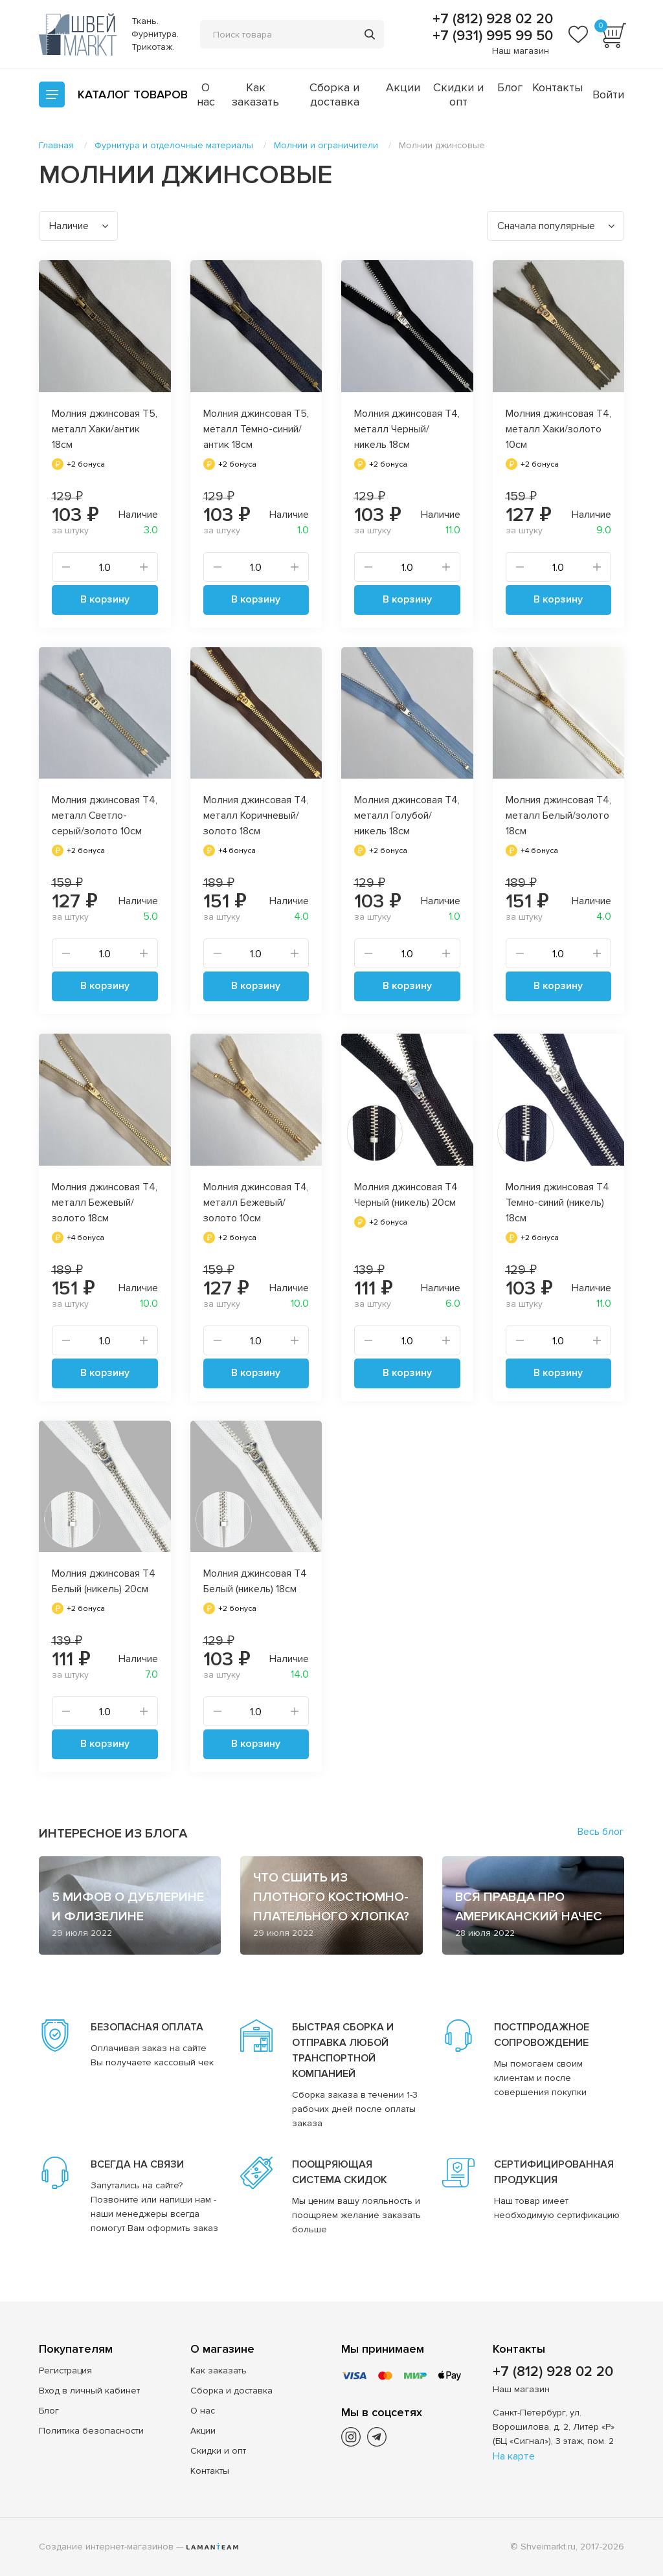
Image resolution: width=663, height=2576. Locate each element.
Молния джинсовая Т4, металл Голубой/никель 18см (407, 816)
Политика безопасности (91, 2430)
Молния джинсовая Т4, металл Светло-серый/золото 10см (104, 816)
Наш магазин (520, 50)
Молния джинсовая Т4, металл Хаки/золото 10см (558, 429)
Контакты (557, 87)
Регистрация (65, 2370)
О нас (206, 94)
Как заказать (255, 94)
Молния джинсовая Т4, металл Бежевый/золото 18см (104, 1203)
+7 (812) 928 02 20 (491, 19)
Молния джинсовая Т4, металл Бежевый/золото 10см (256, 1203)
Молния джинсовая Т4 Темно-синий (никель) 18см (557, 1203)
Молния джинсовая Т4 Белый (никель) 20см (103, 1581)
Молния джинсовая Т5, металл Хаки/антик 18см (104, 429)
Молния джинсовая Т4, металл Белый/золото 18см (558, 816)
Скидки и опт (458, 94)
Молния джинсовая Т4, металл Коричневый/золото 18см (256, 816)
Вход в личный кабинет (89, 2390)
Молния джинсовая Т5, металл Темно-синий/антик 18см (256, 429)
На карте (514, 2456)
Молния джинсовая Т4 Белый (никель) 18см (255, 1581)
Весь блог (601, 1831)
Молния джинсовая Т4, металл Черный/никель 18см (407, 429)
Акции (403, 87)
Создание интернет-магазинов (106, 2546)
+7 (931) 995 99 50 (491, 36)
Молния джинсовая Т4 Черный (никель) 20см (406, 1195)
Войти (608, 94)
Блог (510, 87)
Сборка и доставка (334, 94)
